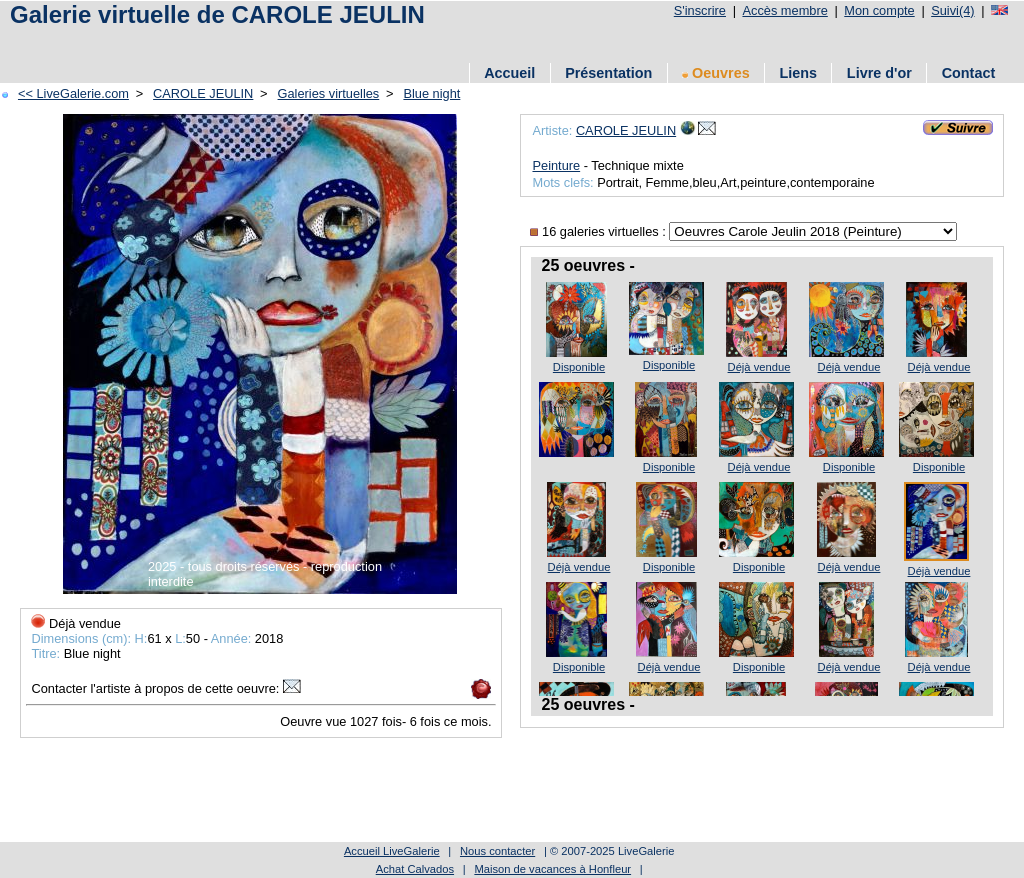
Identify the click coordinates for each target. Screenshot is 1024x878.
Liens (798, 73)
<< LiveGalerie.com (73, 93)
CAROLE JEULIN (203, 93)
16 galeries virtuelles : (599, 231)
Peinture (556, 165)
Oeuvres (716, 73)
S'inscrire (700, 10)
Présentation (608, 73)
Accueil (509, 73)
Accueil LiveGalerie (392, 851)
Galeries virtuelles (329, 93)
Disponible (579, 367)
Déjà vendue (759, 367)
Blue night (431, 93)
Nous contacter (497, 851)
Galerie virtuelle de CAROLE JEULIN (217, 14)
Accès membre (784, 10)
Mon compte (879, 10)
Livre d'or (879, 73)
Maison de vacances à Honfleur (552, 869)
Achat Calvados (415, 869)
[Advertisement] (369, 42)
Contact (969, 73)
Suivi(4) (952, 10)
